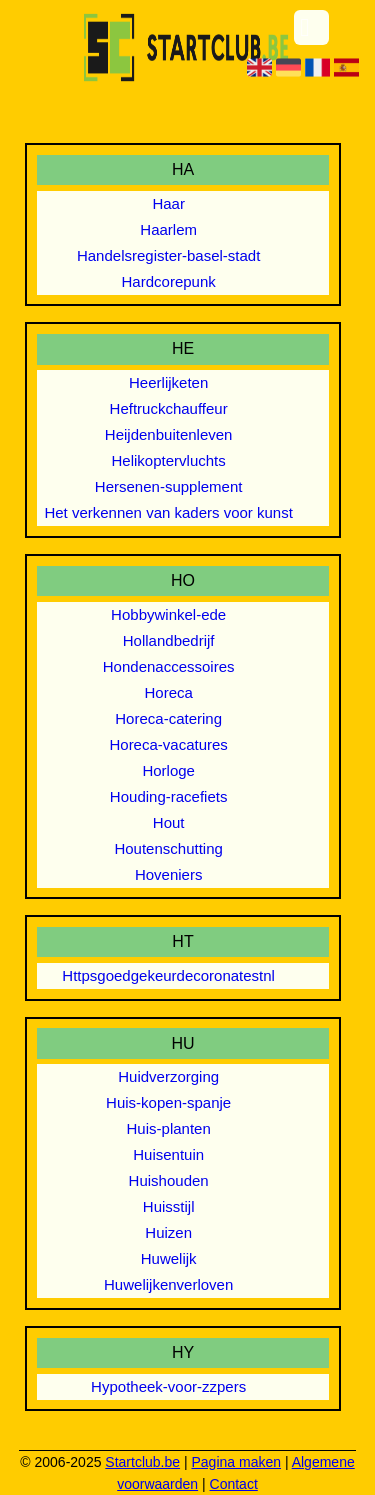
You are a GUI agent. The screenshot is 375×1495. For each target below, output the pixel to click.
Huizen (168, 1232)
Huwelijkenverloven (168, 1284)
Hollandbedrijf (169, 640)
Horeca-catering (168, 718)
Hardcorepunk (169, 281)
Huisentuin (168, 1154)
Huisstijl (169, 1206)
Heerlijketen (168, 382)
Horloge (168, 770)
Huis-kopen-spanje (168, 1102)
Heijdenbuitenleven (169, 434)
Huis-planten (169, 1128)
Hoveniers (169, 874)
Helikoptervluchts (169, 460)
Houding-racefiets (169, 796)
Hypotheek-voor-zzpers (168, 1386)
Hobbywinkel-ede (168, 614)
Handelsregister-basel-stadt (168, 255)
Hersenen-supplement (169, 486)
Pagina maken (236, 1462)
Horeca (168, 692)
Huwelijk (169, 1258)
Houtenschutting (168, 848)
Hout (169, 822)
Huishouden (169, 1180)
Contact (234, 1484)
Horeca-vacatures (168, 744)
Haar (168, 203)
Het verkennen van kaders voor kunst (168, 512)
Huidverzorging (168, 1076)
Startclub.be (142, 1462)
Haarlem (168, 229)
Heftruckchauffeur (169, 408)
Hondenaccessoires (169, 666)
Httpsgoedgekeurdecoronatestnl (168, 975)
